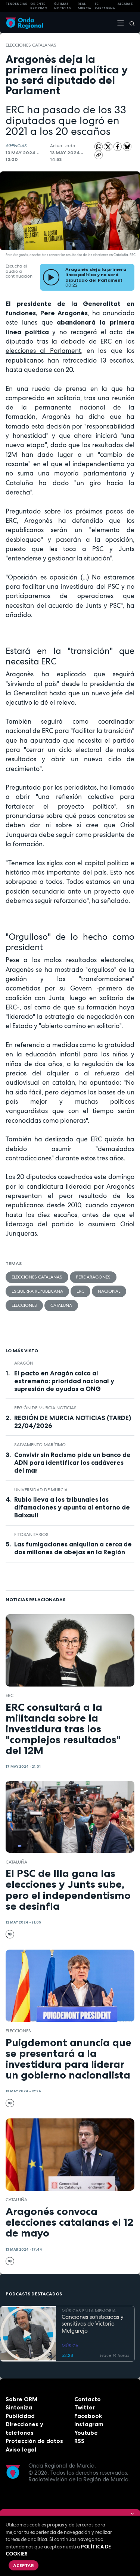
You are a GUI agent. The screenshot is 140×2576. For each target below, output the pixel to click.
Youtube (86, 2432)
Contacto (87, 2399)
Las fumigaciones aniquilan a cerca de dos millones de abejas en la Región (73, 1548)
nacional (109, 1291)
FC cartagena (105, 6)
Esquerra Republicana (37, 1291)
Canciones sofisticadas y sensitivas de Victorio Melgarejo (93, 2324)
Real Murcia (84, 6)
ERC (80, 1291)
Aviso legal (21, 2449)
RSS (79, 2440)
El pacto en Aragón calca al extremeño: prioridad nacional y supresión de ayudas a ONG (64, 1381)
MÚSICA (70, 2346)
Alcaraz (125, 4)
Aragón (23, 1363)
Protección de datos (34, 2440)
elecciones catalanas (31, 45)
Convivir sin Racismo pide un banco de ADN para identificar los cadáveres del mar (72, 1462)
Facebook (88, 2415)
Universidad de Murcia (41, 1490)
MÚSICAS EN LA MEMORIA (89, 2311)
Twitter (84, 2407)
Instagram (88, 2424)
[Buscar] (129, 23)
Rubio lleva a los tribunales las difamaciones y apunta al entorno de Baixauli (72, 1507)
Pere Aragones (93, 1277)
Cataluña (61, 1305)
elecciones (24, 1305)
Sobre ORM (21, 2399)
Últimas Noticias (62, 6)
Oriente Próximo (38, 6)
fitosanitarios (31, 1534)
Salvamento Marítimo (40, 1445)
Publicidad (20, 2415)
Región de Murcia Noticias (45, 1408)
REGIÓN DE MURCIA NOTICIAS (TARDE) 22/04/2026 (72, 1421)
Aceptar (23, 2565)
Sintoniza (19, 2407)
